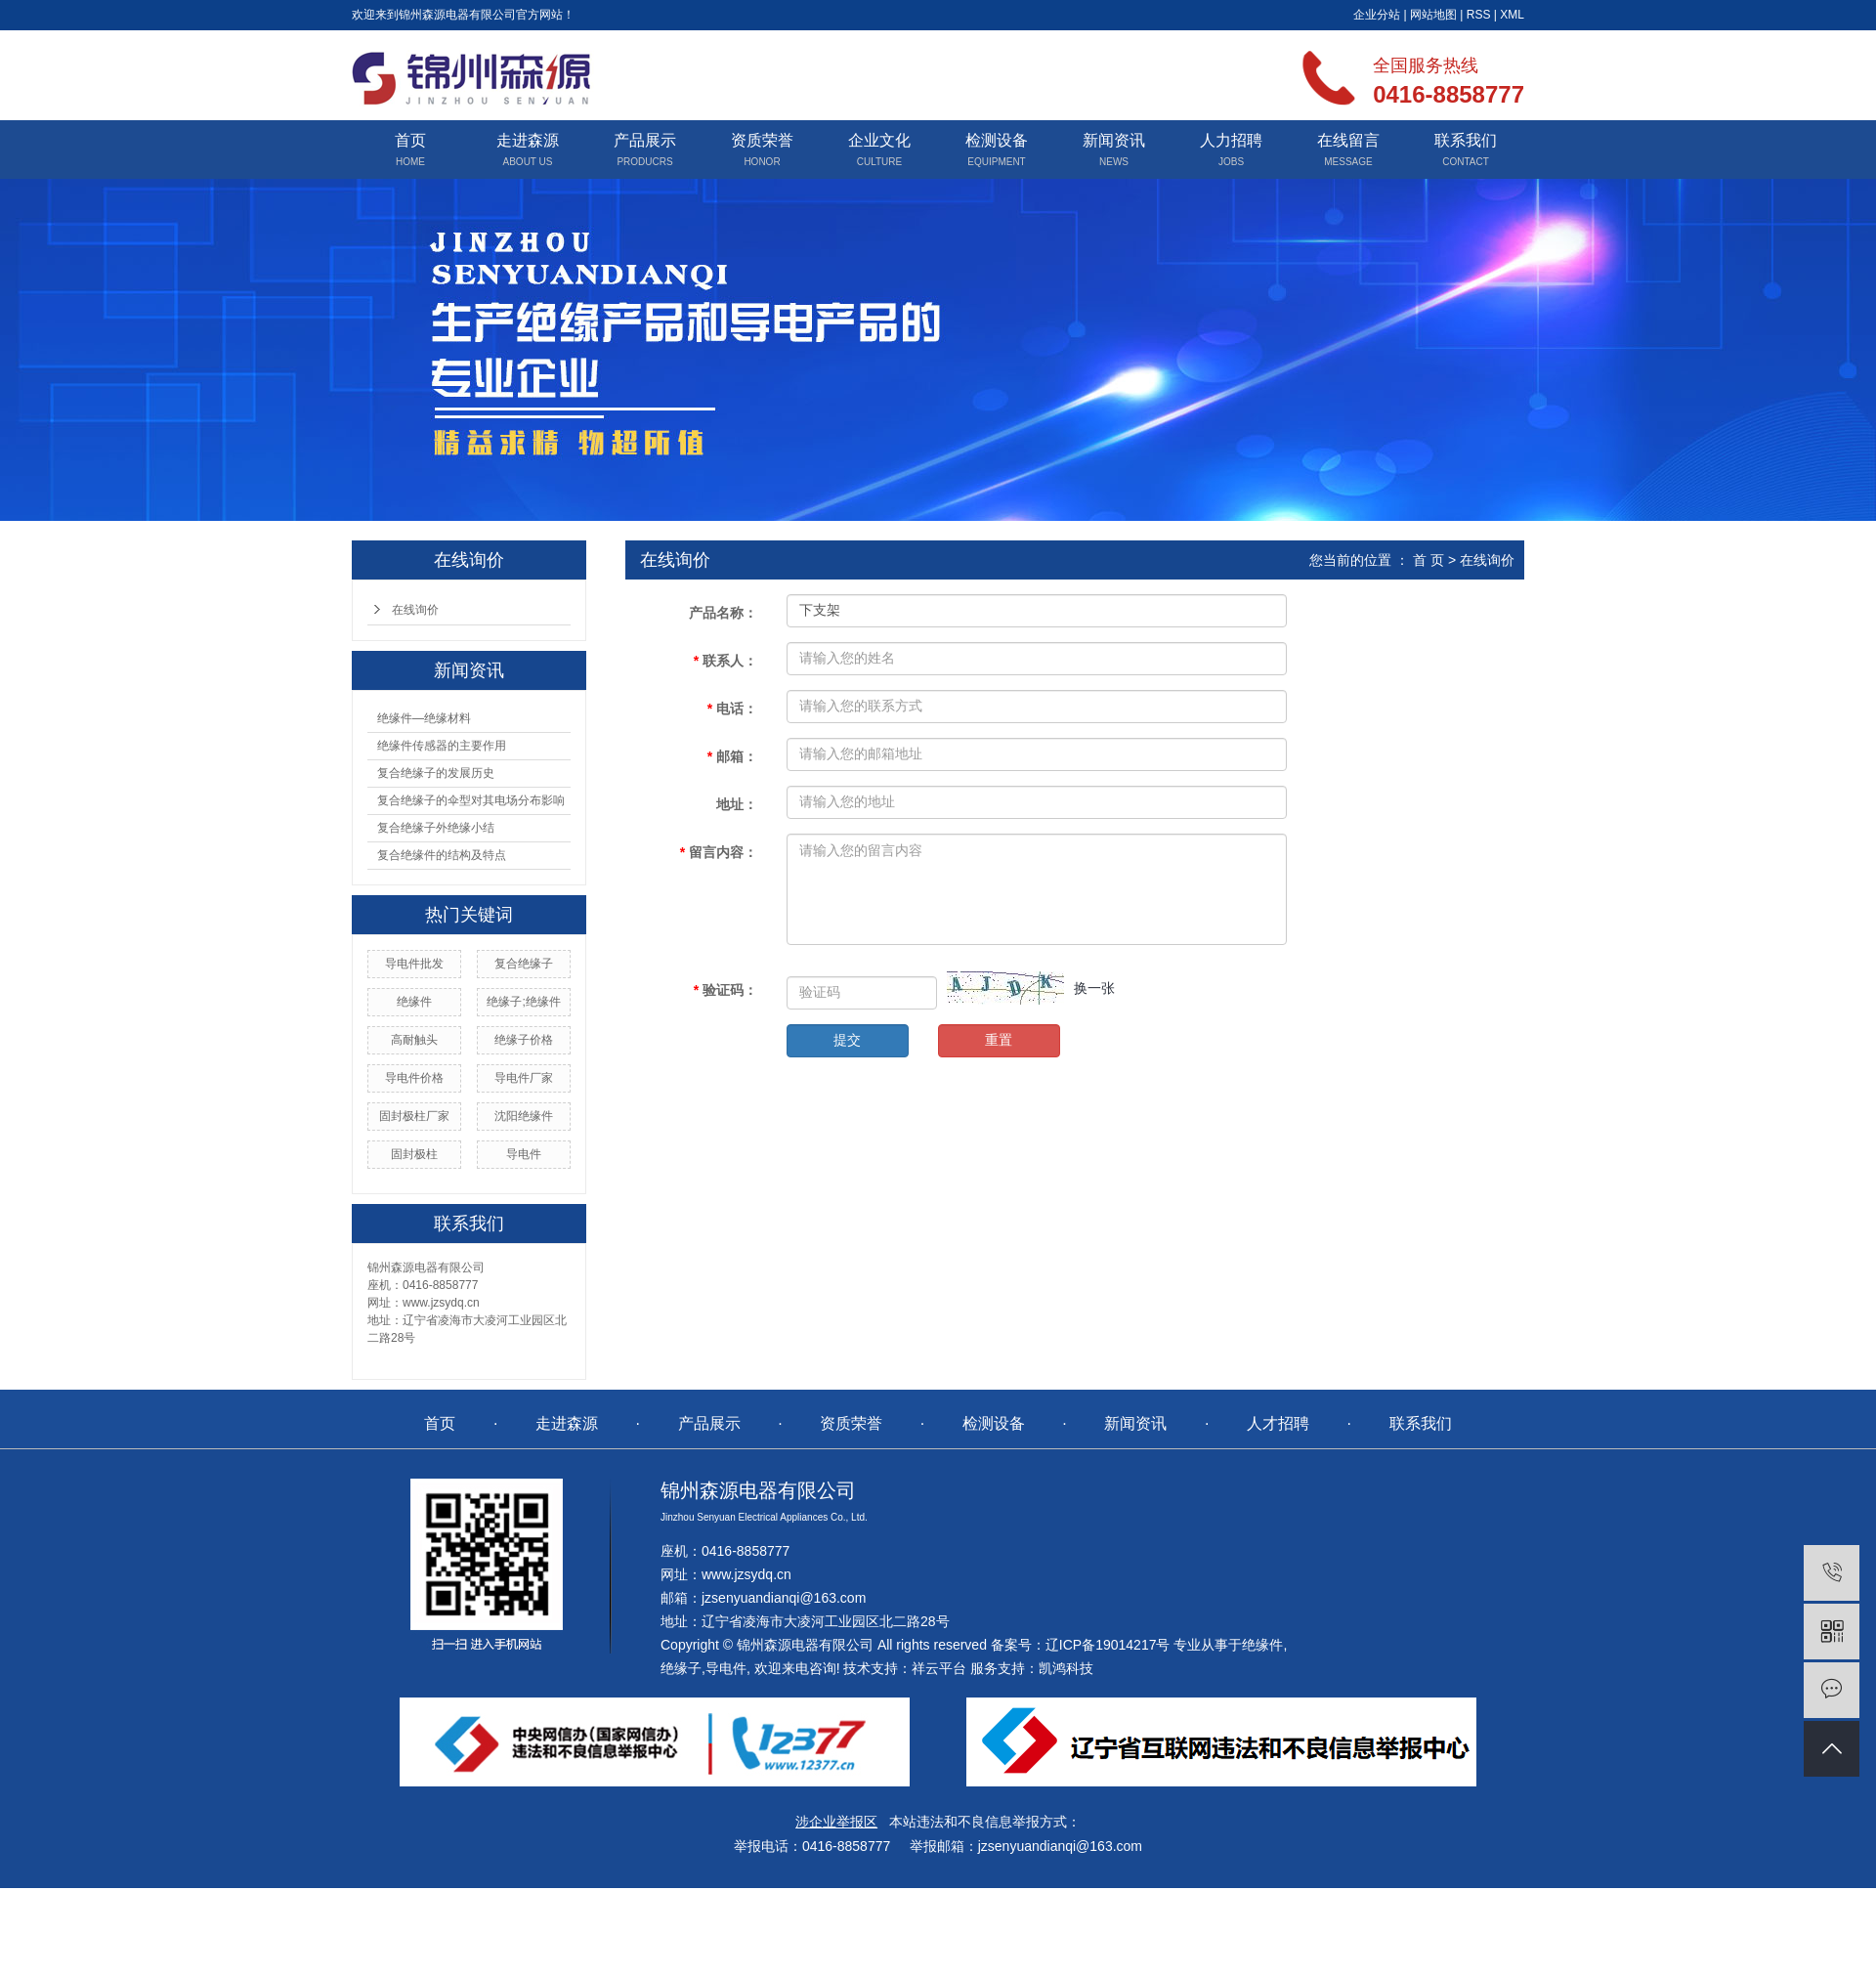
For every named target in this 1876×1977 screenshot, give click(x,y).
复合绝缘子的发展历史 (435, 773)
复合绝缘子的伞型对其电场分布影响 (471, 800)
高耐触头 (414, 1040)
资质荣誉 (762, 140)
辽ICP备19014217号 (1108, 1645)
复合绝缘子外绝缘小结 (435, 828)
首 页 (1428, 560)
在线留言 (1348, 140)
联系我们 (1465, 140)
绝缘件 (414, 1002)
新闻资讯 (1114, 140)
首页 (410, 140)
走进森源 (527, 140)
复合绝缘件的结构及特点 (441, 855)
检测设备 (996, 140)
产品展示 (645, 140)
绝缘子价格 (523, 1040)
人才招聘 (1278, 1423)
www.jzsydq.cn (746, 1574)
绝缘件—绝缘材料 (424, 718)
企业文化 (879, 140)
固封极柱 (414, 1154)
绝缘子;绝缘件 (523, 1002)
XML (1512, 14)
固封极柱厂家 (414, 1116)
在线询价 (415, 610)
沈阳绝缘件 (523, 1116)
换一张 (1094, 988)
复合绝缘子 (523, 963)
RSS (1479, 14)
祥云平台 (939, 1668)
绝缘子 (681, 1668)
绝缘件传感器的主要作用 (441, 745)
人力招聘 (1231, 140)
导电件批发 (414, 963)
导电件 (523, 1154)
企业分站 (1376, 14)
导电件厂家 (523, 1078)
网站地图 (1433, 14)
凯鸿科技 (1066, 1668)
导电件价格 (414, 1078)
